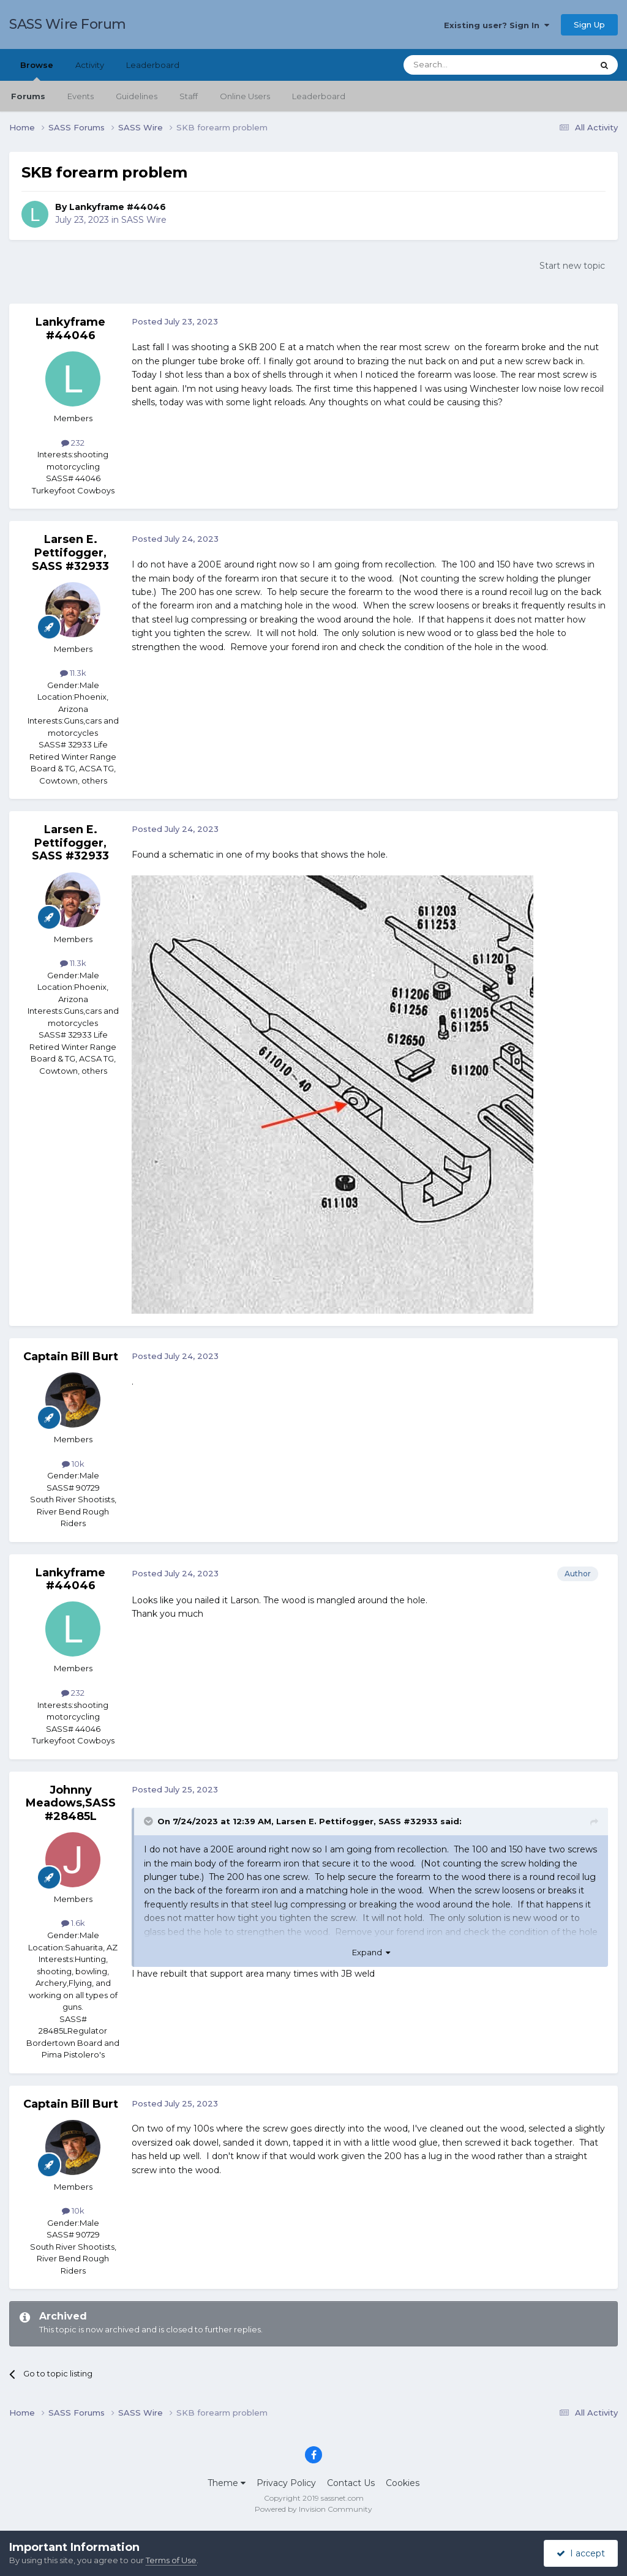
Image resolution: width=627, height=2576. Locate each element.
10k (73, 1464)
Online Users (245, 96)
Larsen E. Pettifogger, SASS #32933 (70, 552)
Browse (36, 70)
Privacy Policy (286, 2482)
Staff (188, 96)
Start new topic (572, 265)
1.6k (73, 1923)
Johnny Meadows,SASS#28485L (71, 1803)
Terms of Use (171, 2560)
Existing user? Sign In (496, 25)
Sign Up (589, 24)
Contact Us (351, 2482)
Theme (227, 2482)
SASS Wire (144, 219)
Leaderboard (318, 96)
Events (80, 96)
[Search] (468, 65)
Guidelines (136, 96)
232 (72, 442)
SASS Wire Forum (67, 24)
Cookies (402, 2482)
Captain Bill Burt (70, 1356)
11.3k (73, 673)
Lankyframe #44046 (117, 206)
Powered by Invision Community (313, 2509)
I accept (581, 2553)
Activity (89, 65)
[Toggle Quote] (149, 1821)
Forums (28, 96)
